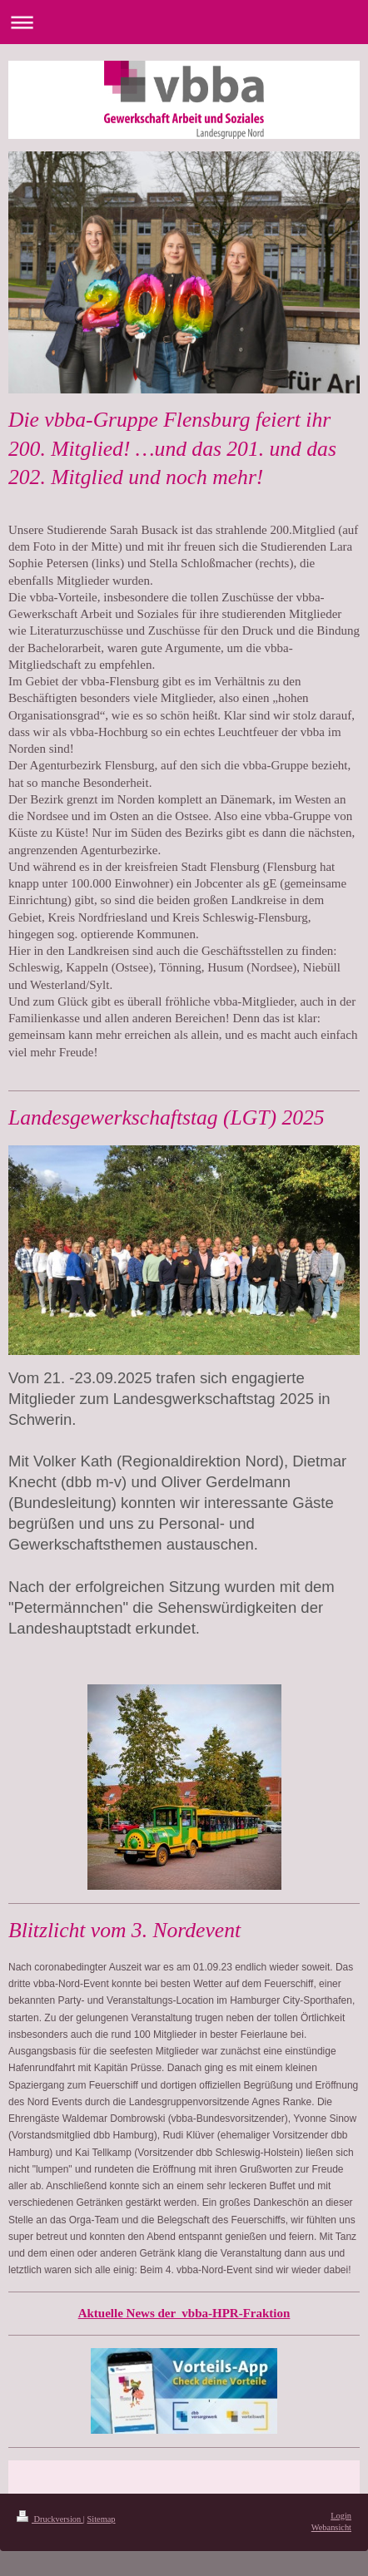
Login (341, 2515)
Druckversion (50, 2519)
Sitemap (101, 2519)
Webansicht (331, 2527)
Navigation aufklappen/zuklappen (184, 22)
